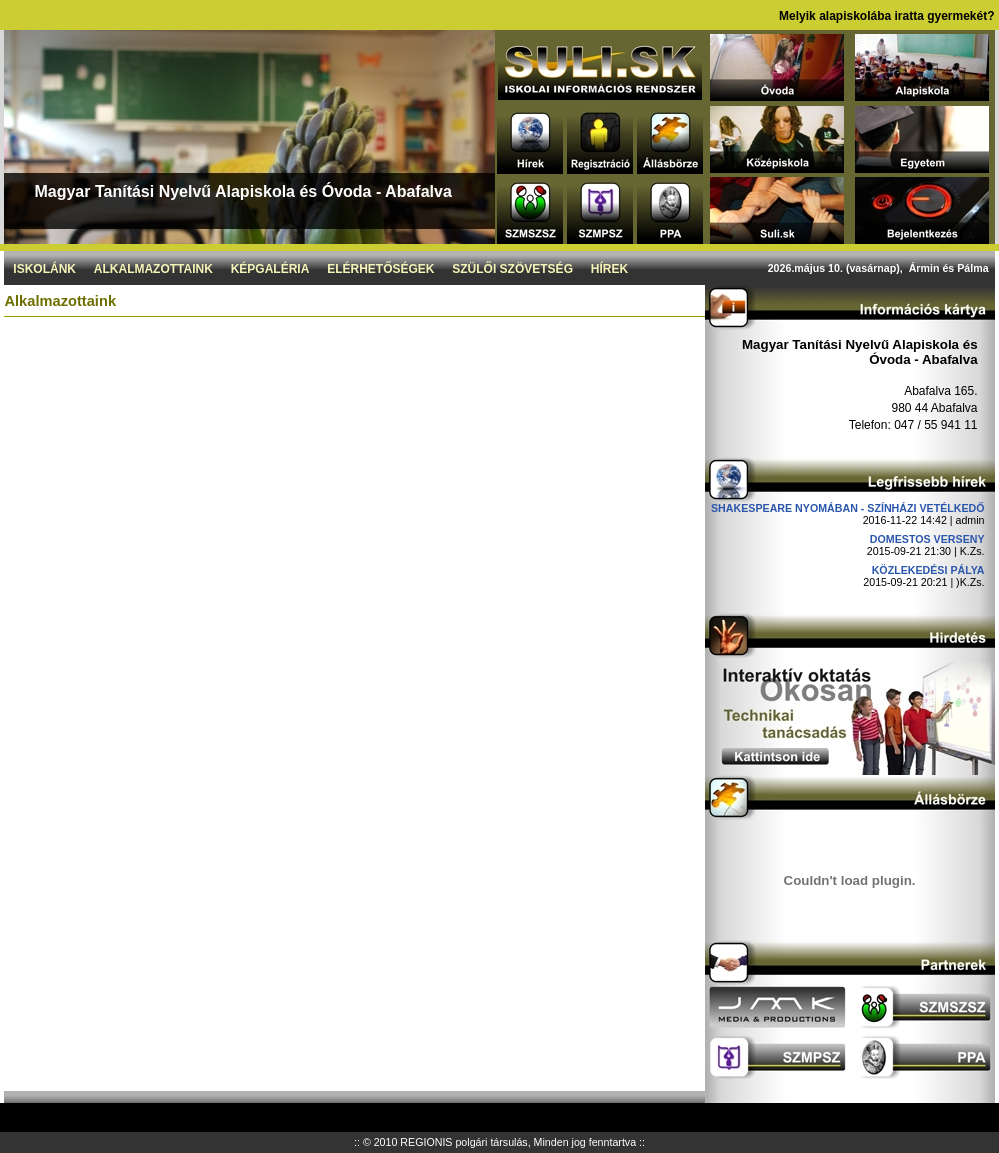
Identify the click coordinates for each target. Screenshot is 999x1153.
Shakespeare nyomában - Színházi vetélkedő (848, 508)
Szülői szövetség (512, 269)
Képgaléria (270, 269)
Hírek (609, 269)
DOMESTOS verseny (927, 539)
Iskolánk (44, 269)
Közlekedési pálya (928, 570)
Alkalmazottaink (153, 269)
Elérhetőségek (380, 269)
